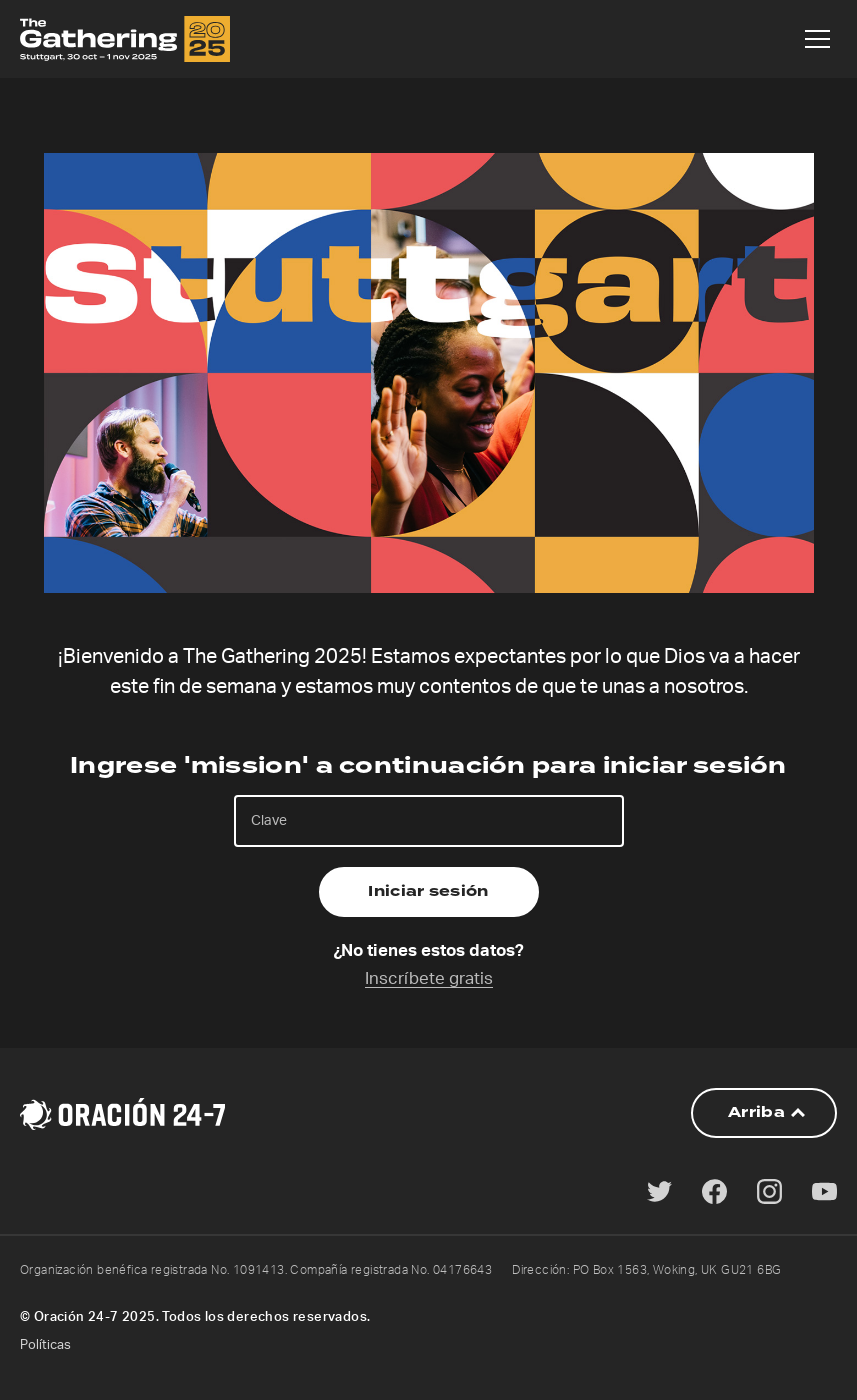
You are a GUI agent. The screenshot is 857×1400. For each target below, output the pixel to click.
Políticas (45, 1345)
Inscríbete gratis (429, 978)
